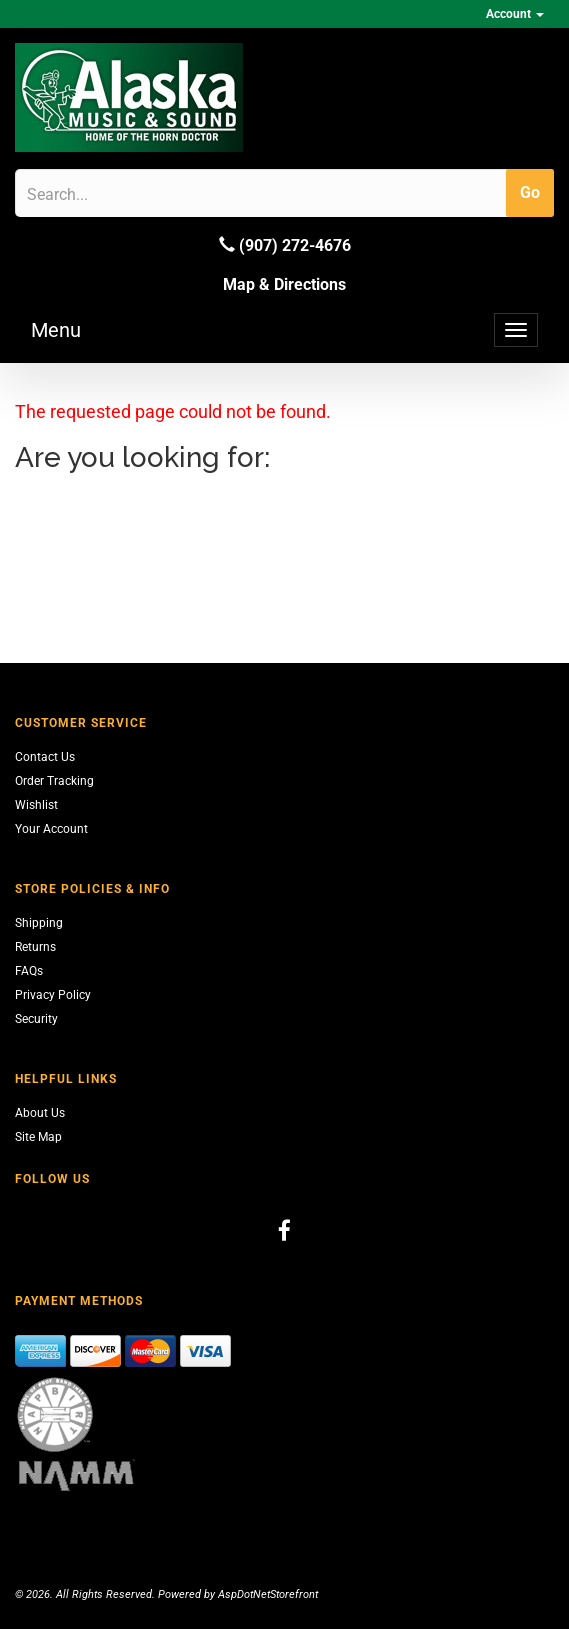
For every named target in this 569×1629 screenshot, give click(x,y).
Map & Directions (284, 284)
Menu (56, 330)
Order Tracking (54, 781)
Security (36, 1019)
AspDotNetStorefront (268, 1594)
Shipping (39, 923)
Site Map (38, 1137)
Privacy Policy (53, 995)
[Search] (122, 194)
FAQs (29, 971)
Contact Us (45, 757)
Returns (35, 947)
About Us (40, 1113)
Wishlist (36, 805)
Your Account (51, 829)
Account (515, 14)
